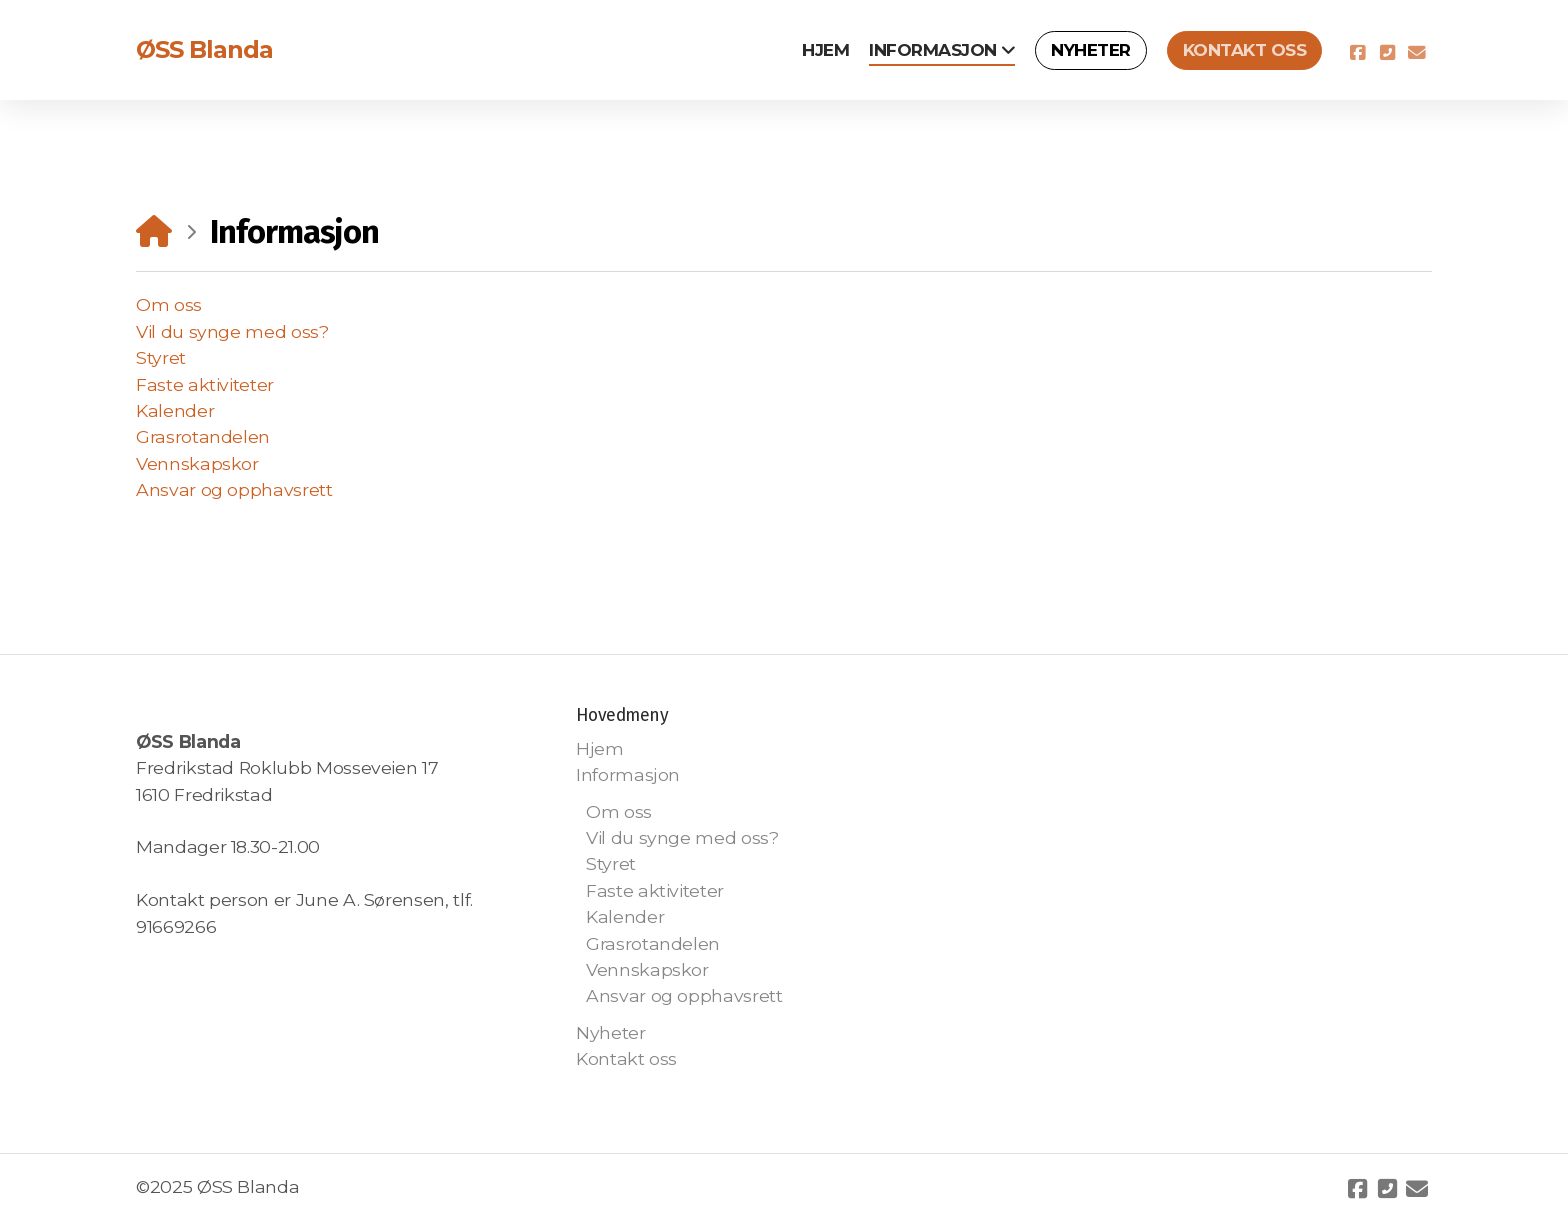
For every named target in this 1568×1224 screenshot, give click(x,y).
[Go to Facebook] (1357, 53)
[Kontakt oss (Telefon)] (1387, 53)
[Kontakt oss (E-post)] (1417, 53)
